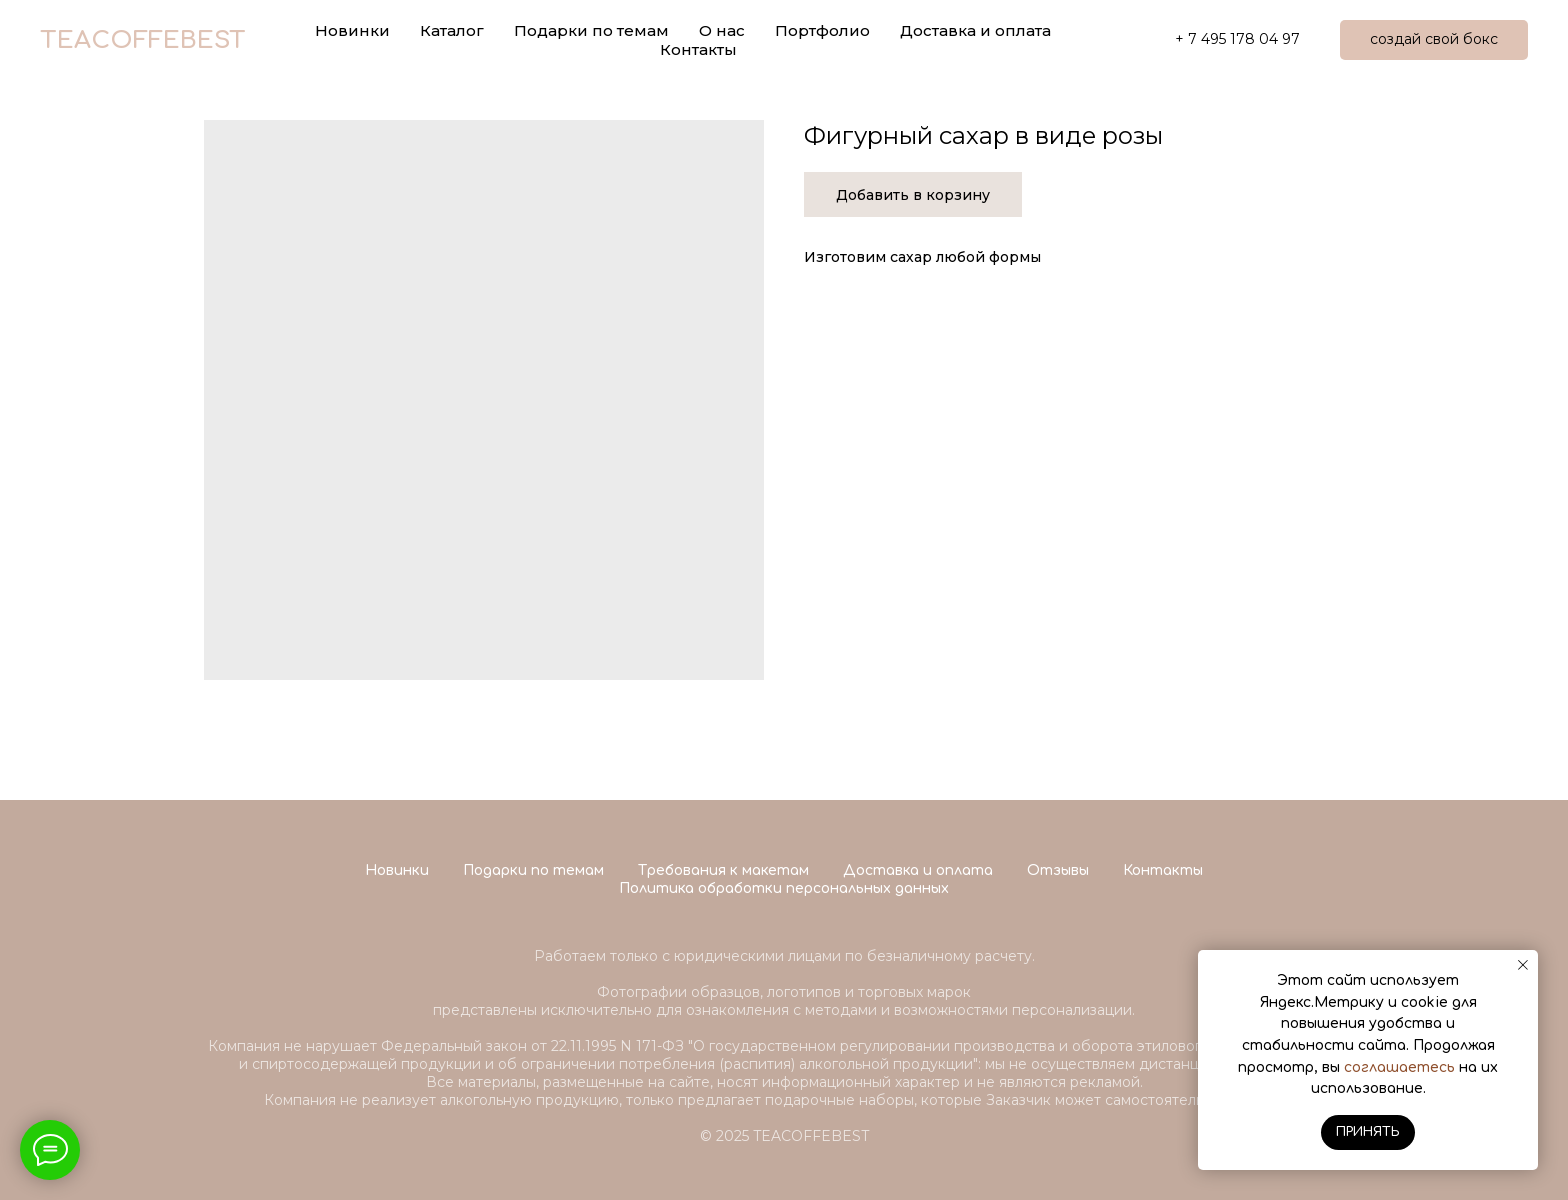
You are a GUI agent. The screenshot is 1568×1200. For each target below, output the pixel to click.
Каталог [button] (452, 30)
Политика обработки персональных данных (784, 888)
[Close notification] (1523, 965)
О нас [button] (722, 30)
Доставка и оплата (975, 30)
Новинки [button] (352, 30)
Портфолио (822, 30)
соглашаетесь (1399, 1067)
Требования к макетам (723, 870)
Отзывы (1058, 870)
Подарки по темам (533, 870)
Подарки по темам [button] (591, 30)
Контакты (698, 49)
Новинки (397, 870)
